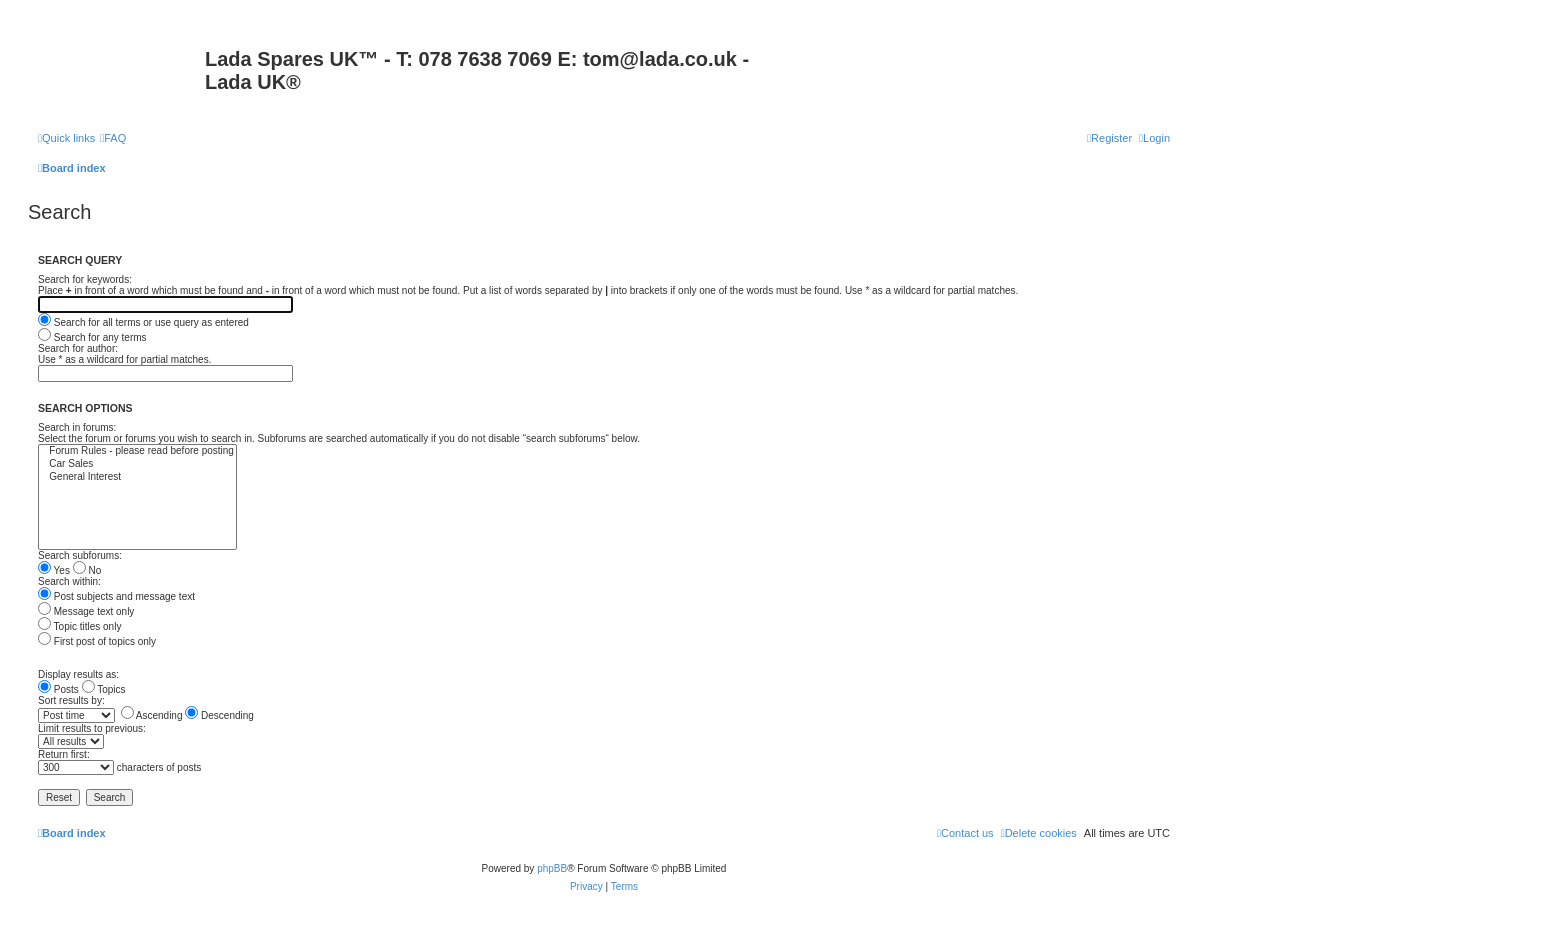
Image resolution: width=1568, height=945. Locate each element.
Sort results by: (71, 700)
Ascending (152, 715)
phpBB (552, 868)
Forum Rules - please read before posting (137, 451)
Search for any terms (92, 337)
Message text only (86, 611)
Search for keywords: (85, 279)
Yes (54, 570)
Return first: (64, 754)
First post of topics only (97, 641)
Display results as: (78, 674)
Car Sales (137, 464)
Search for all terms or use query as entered (143, 322)
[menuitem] (113, 138)
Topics (104, 689)
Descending (219, 715)
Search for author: (78, 348)
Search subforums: (80, 555)
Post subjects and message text (116, 596)
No (87, 570)
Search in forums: (77, 427)
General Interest (137, 477)
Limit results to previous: (92, 728)
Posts (58, 689)
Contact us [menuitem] (965, 833)
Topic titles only (79, 626)
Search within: (69, 581)
